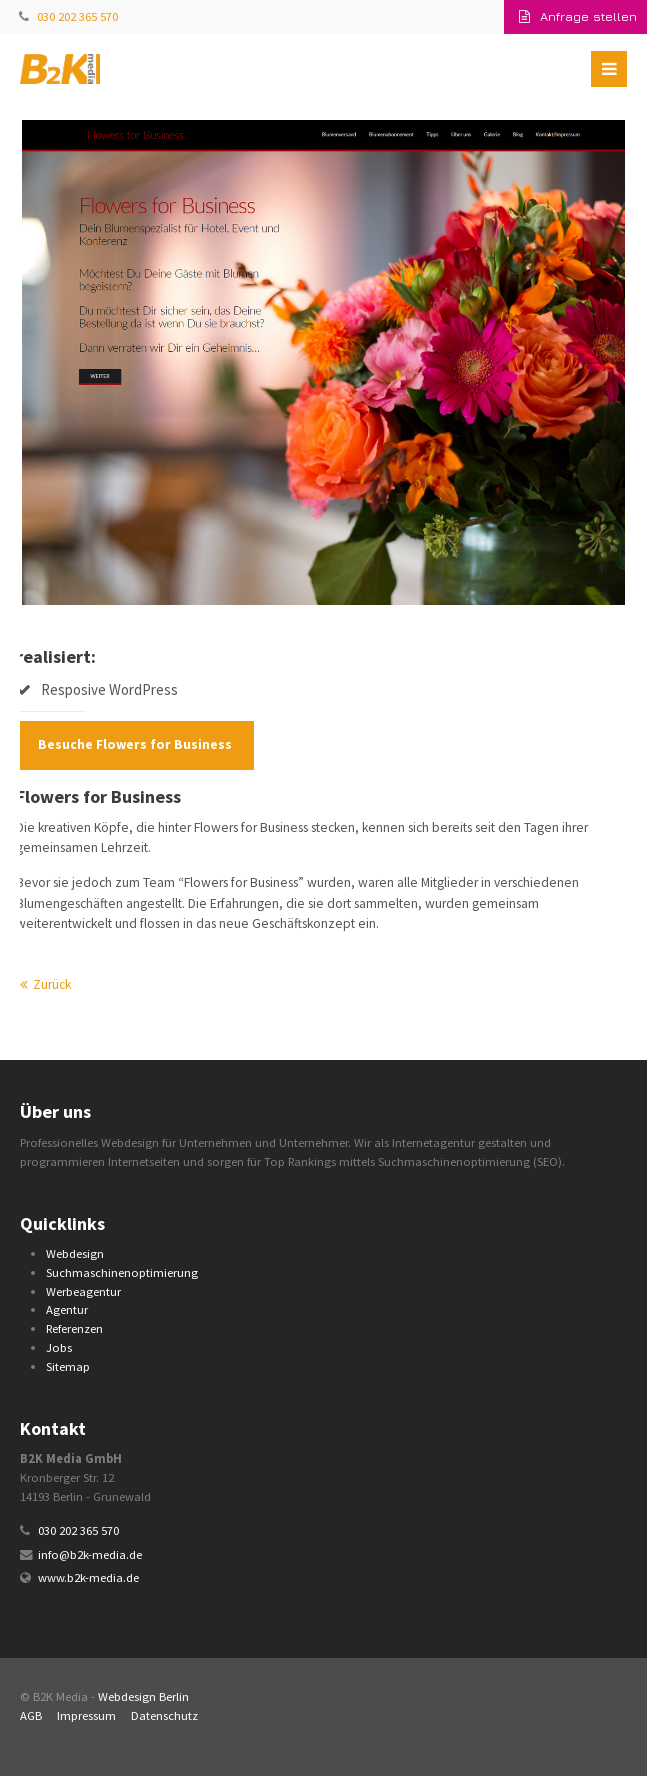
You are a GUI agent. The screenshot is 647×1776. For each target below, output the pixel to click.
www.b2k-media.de (88, 1577)
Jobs (59, 1347)
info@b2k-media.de (90, 1554)
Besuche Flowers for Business (135, 744)
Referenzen (74, 1328)
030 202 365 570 (77, 16)
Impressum (86, 1715)
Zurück (52, 984)
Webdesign (75, 1253)
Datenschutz (164, 1715)
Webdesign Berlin (143, 1696)
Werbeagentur (83, 1291)
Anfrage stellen (578, 16)
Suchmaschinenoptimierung (122, 1272)
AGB (31, 1715)
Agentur (67, 1309)
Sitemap (68, 1366)
